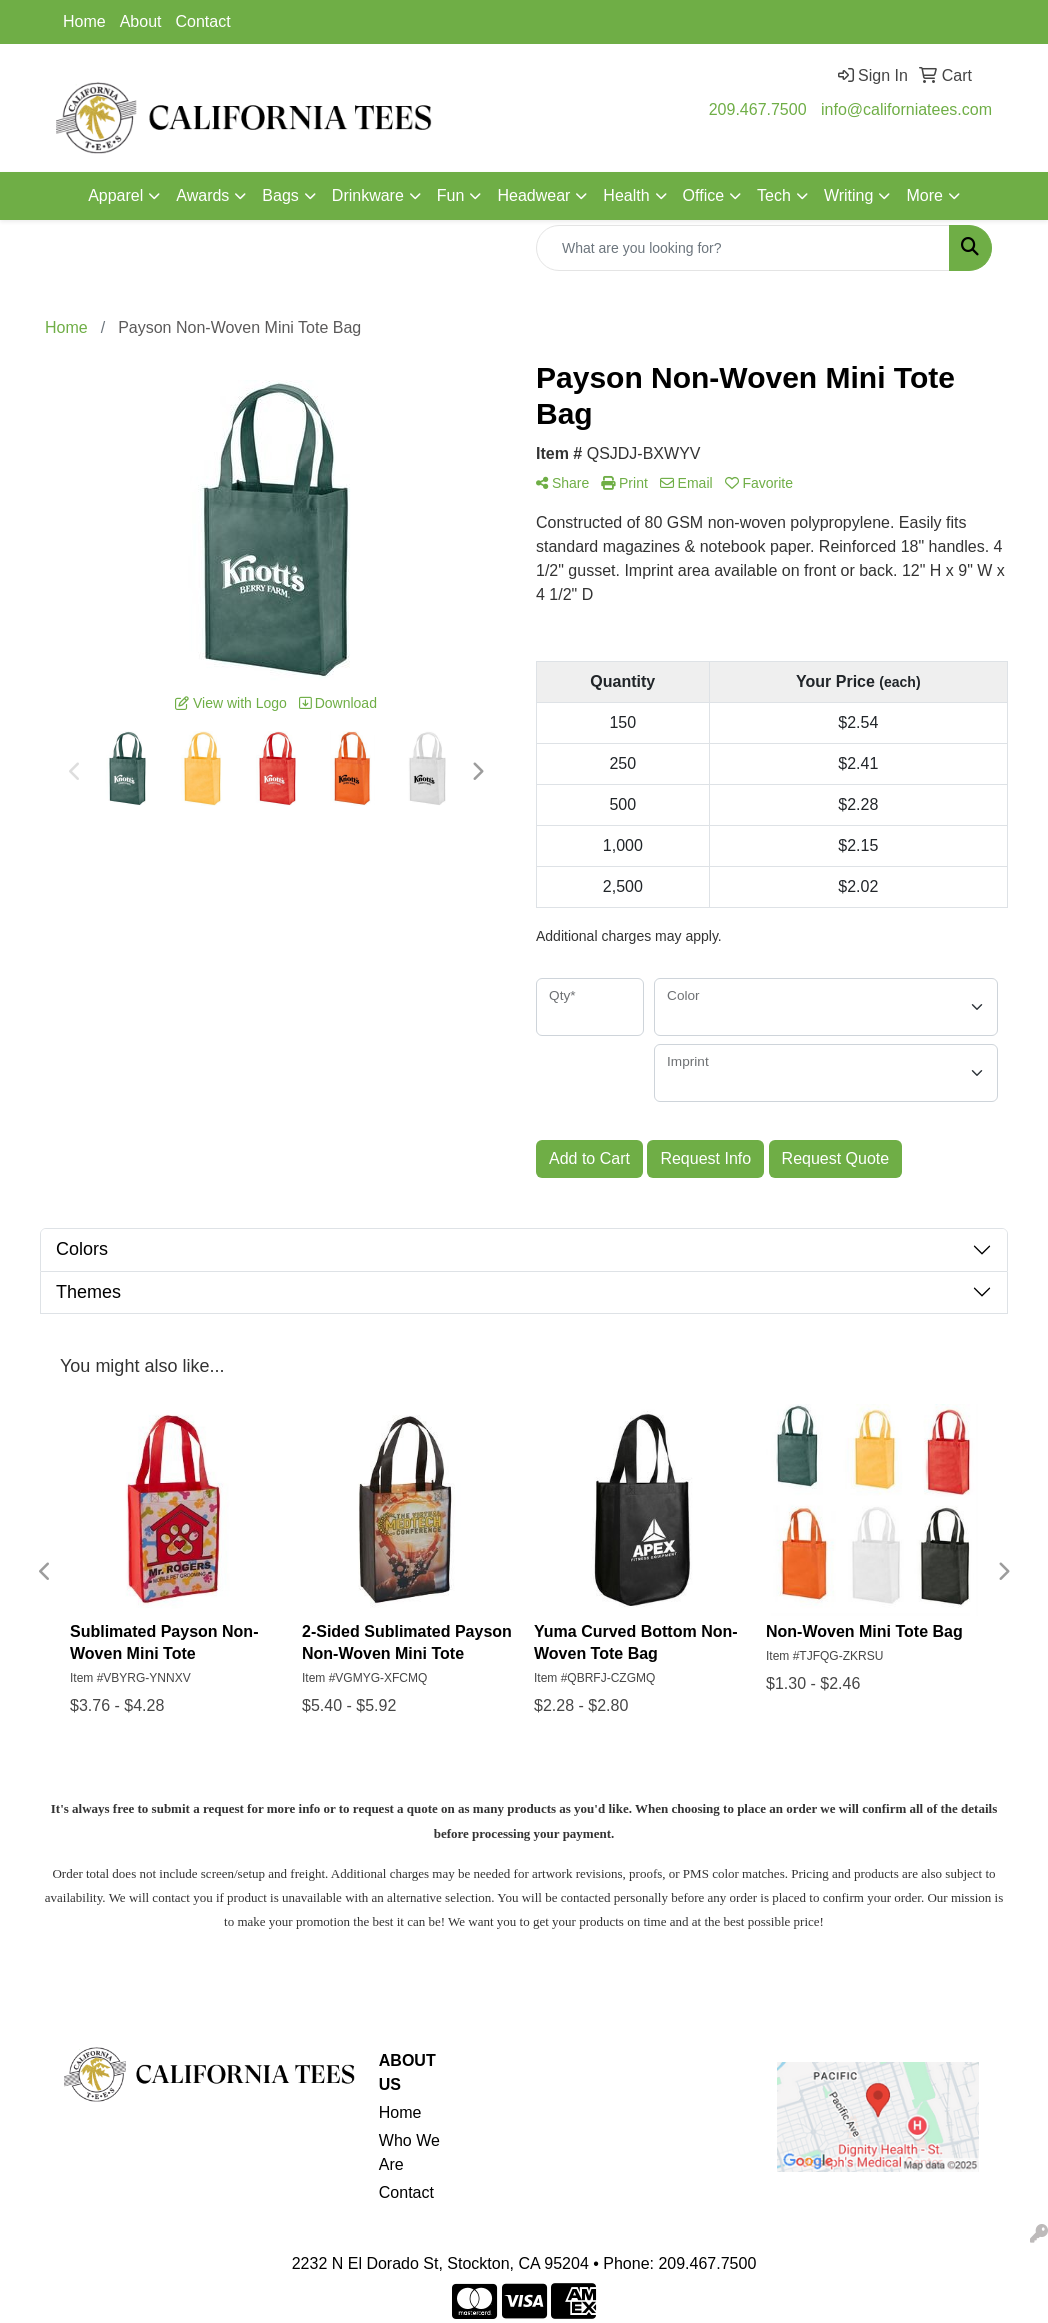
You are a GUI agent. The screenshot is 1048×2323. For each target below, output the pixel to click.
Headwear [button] (533, 195)
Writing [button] (849, 195)
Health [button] (626, 195)
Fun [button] (451, 195)
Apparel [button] (115, 195)
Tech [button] (774, 195)
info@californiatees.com (906, 109)
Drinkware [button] (368, 195)
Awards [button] (202, 195)
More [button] (924, 195)
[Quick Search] (743, 248)
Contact (203, 21)
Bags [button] (280, 195)
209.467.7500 (758, 109)
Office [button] (704, 195)
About (141, 21)
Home (84, 21)
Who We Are (409, 2152)
